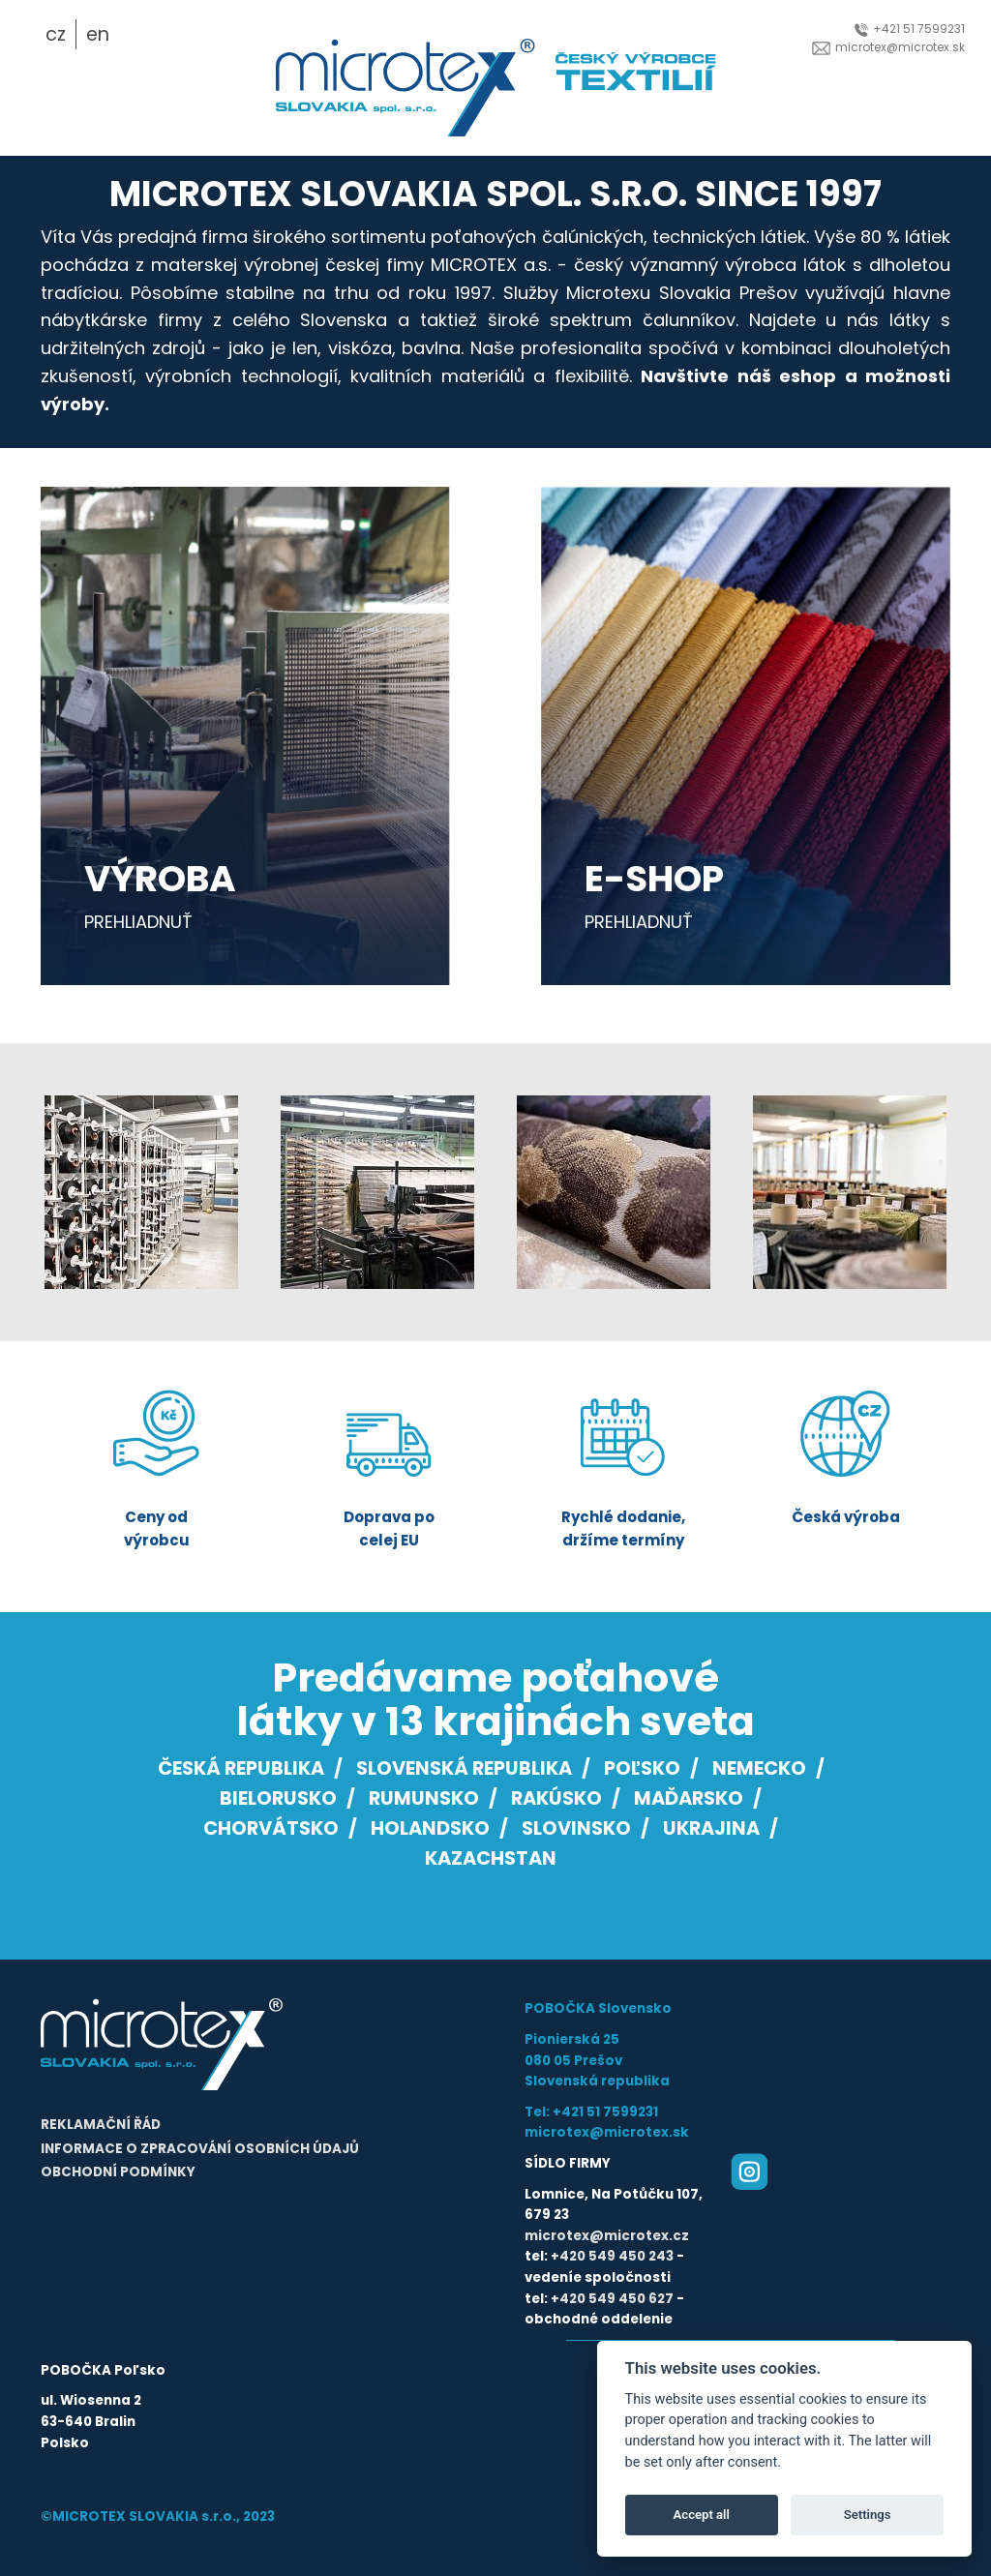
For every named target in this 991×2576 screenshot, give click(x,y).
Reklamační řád (101, 2124)
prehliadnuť (138, 922)
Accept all (702, 2514)
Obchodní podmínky (118, 2172)
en (97, 34)
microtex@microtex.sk (888, 47)
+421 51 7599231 (910, 28)
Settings (867, 2514)
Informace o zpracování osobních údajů (200, 2149)
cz (55, 34)
